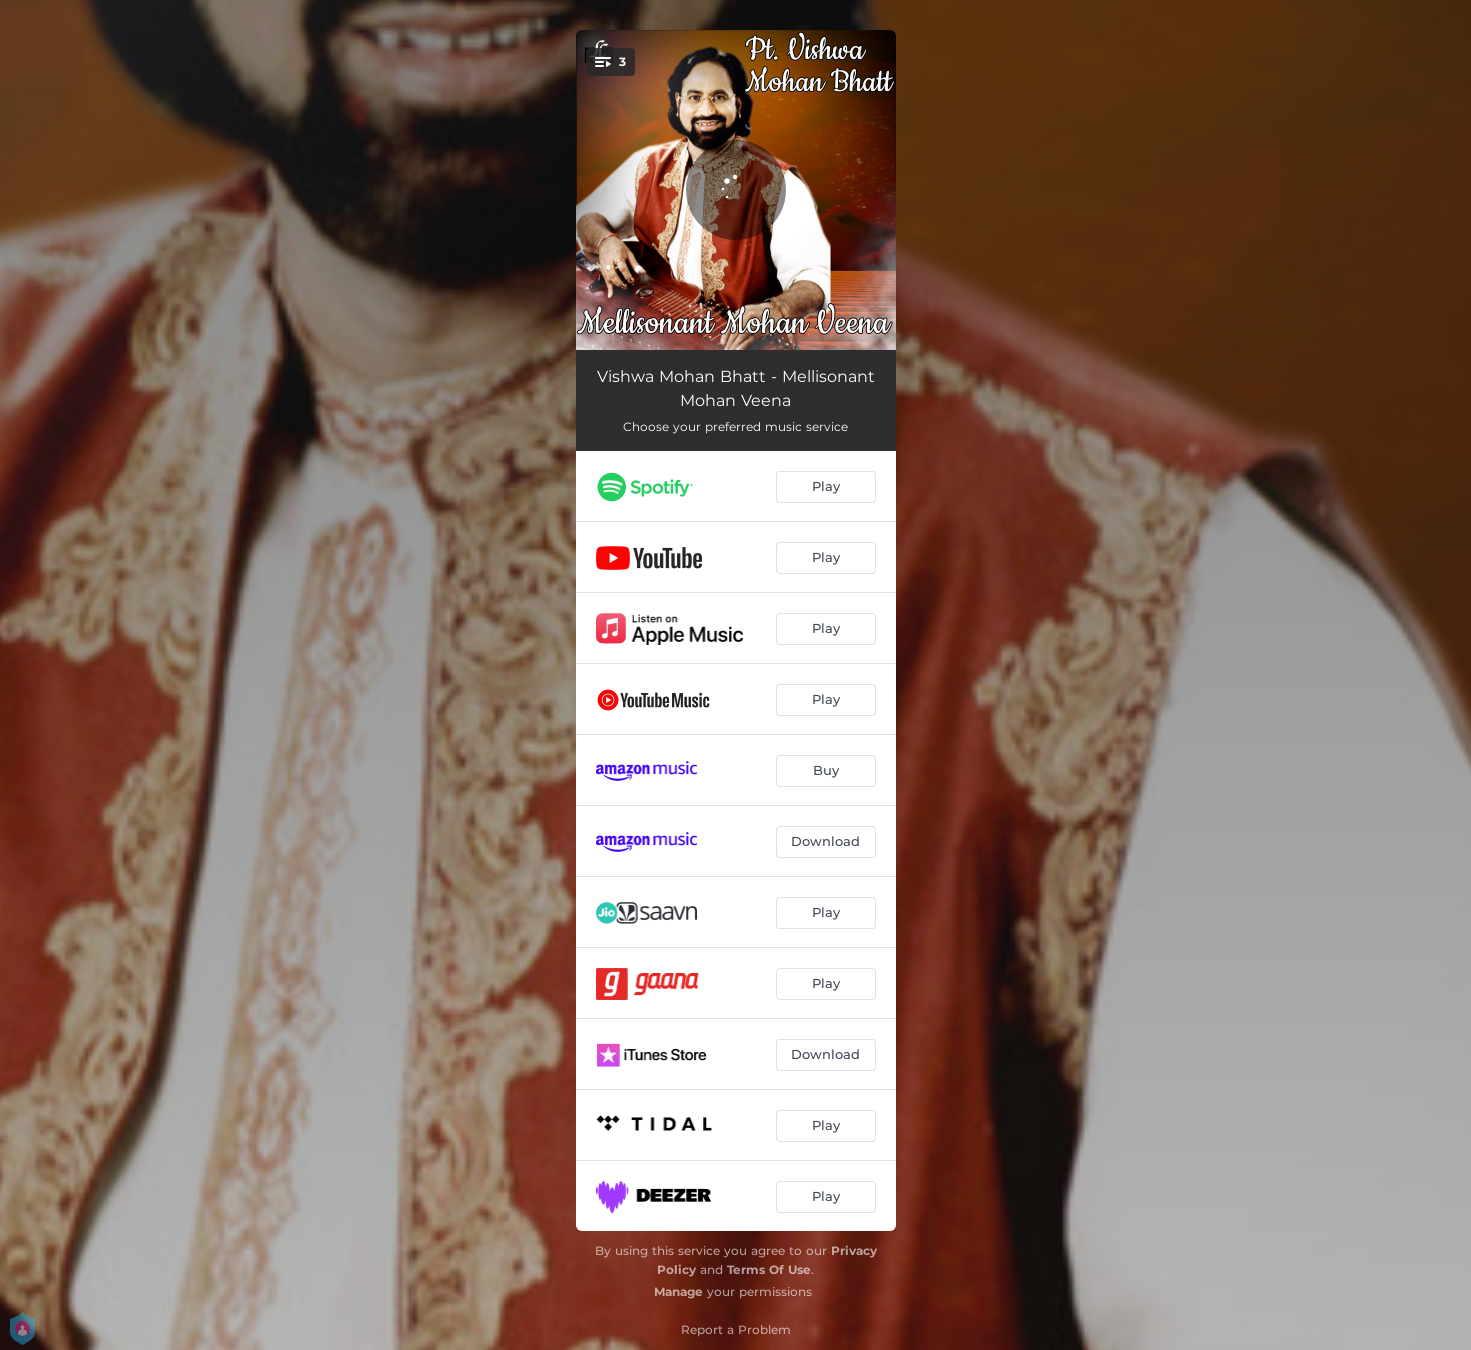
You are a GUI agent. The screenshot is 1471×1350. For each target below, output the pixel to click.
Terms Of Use (769, 1269)
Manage (678, 1291)
